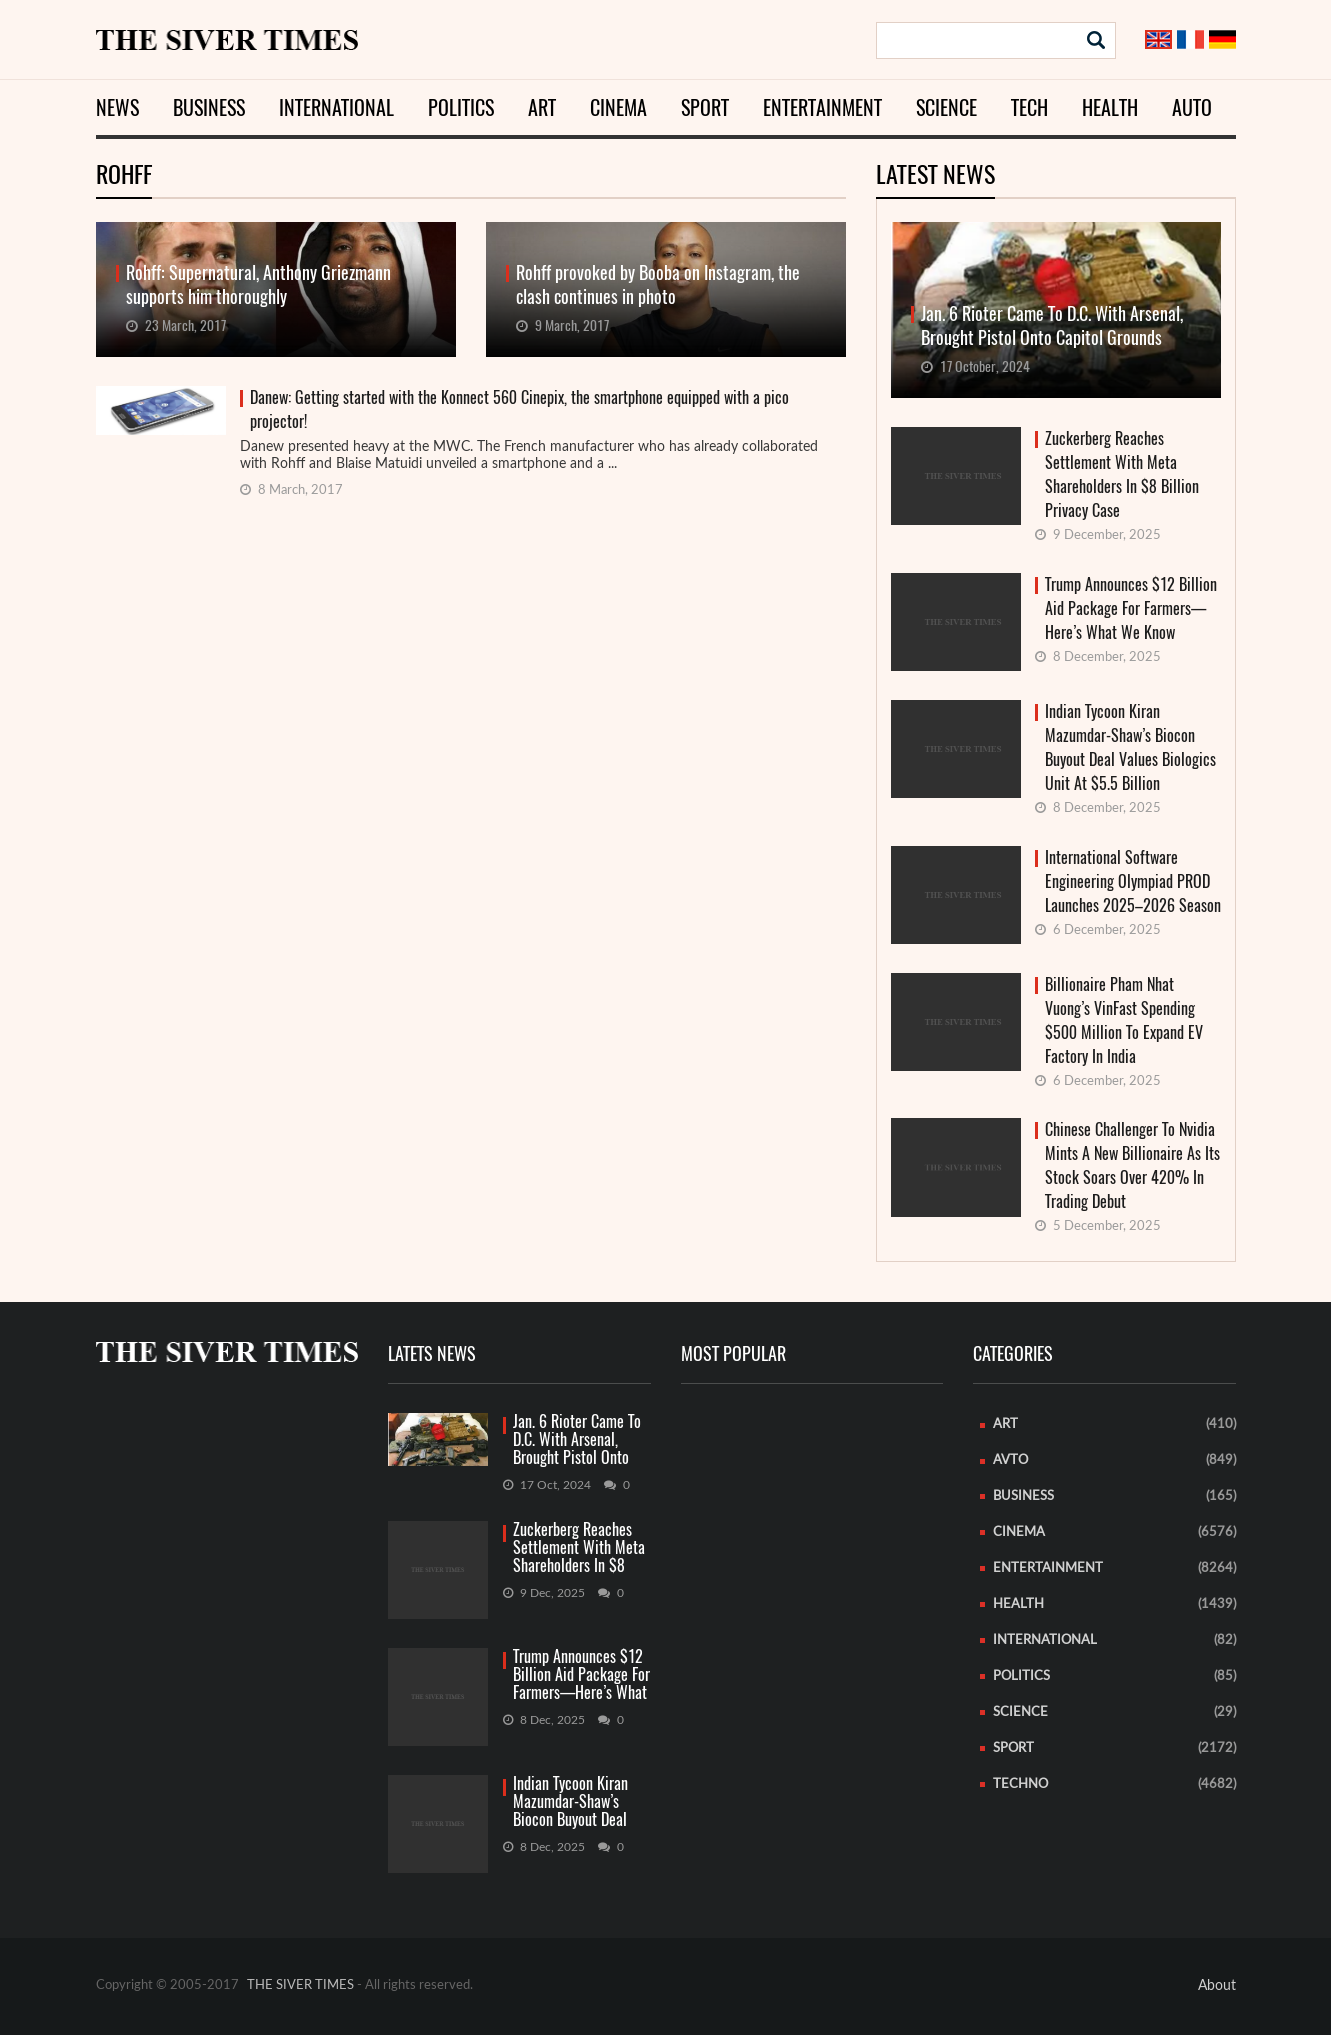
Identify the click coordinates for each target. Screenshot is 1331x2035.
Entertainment (822, 107)
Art (542, 107)
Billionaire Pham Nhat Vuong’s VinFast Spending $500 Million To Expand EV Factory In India (1124, 1020)
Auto (1192, 107)
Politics (461, 107)
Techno (1020, 1784)
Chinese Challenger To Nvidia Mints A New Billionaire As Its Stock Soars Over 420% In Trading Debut (1132, 1165)
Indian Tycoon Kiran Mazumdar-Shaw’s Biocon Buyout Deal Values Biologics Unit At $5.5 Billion (1130, 747)
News (117, 107)
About (1217, 1986)
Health (1110, 107)
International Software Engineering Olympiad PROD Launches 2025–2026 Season (1133, 881)
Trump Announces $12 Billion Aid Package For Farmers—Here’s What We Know (1131, 608)
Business (209, 107)
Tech (1029, 107)
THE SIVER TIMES (300, 1985)
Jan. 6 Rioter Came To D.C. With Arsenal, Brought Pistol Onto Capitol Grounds (577, 1440)
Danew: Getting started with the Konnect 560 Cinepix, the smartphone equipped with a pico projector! (519, 409)
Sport (705, 107)
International (336, 107)
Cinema (618, 107)
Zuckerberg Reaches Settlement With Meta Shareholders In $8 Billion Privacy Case (1122, 474)
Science (946, 107)
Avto (1010, 1460)
